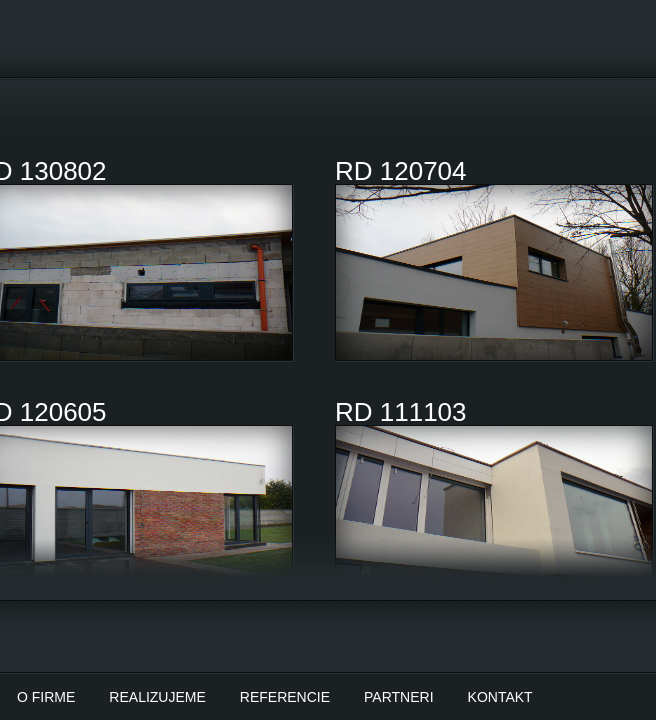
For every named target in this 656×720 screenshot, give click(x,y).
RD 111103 (401, 412)
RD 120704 (401, 171)
